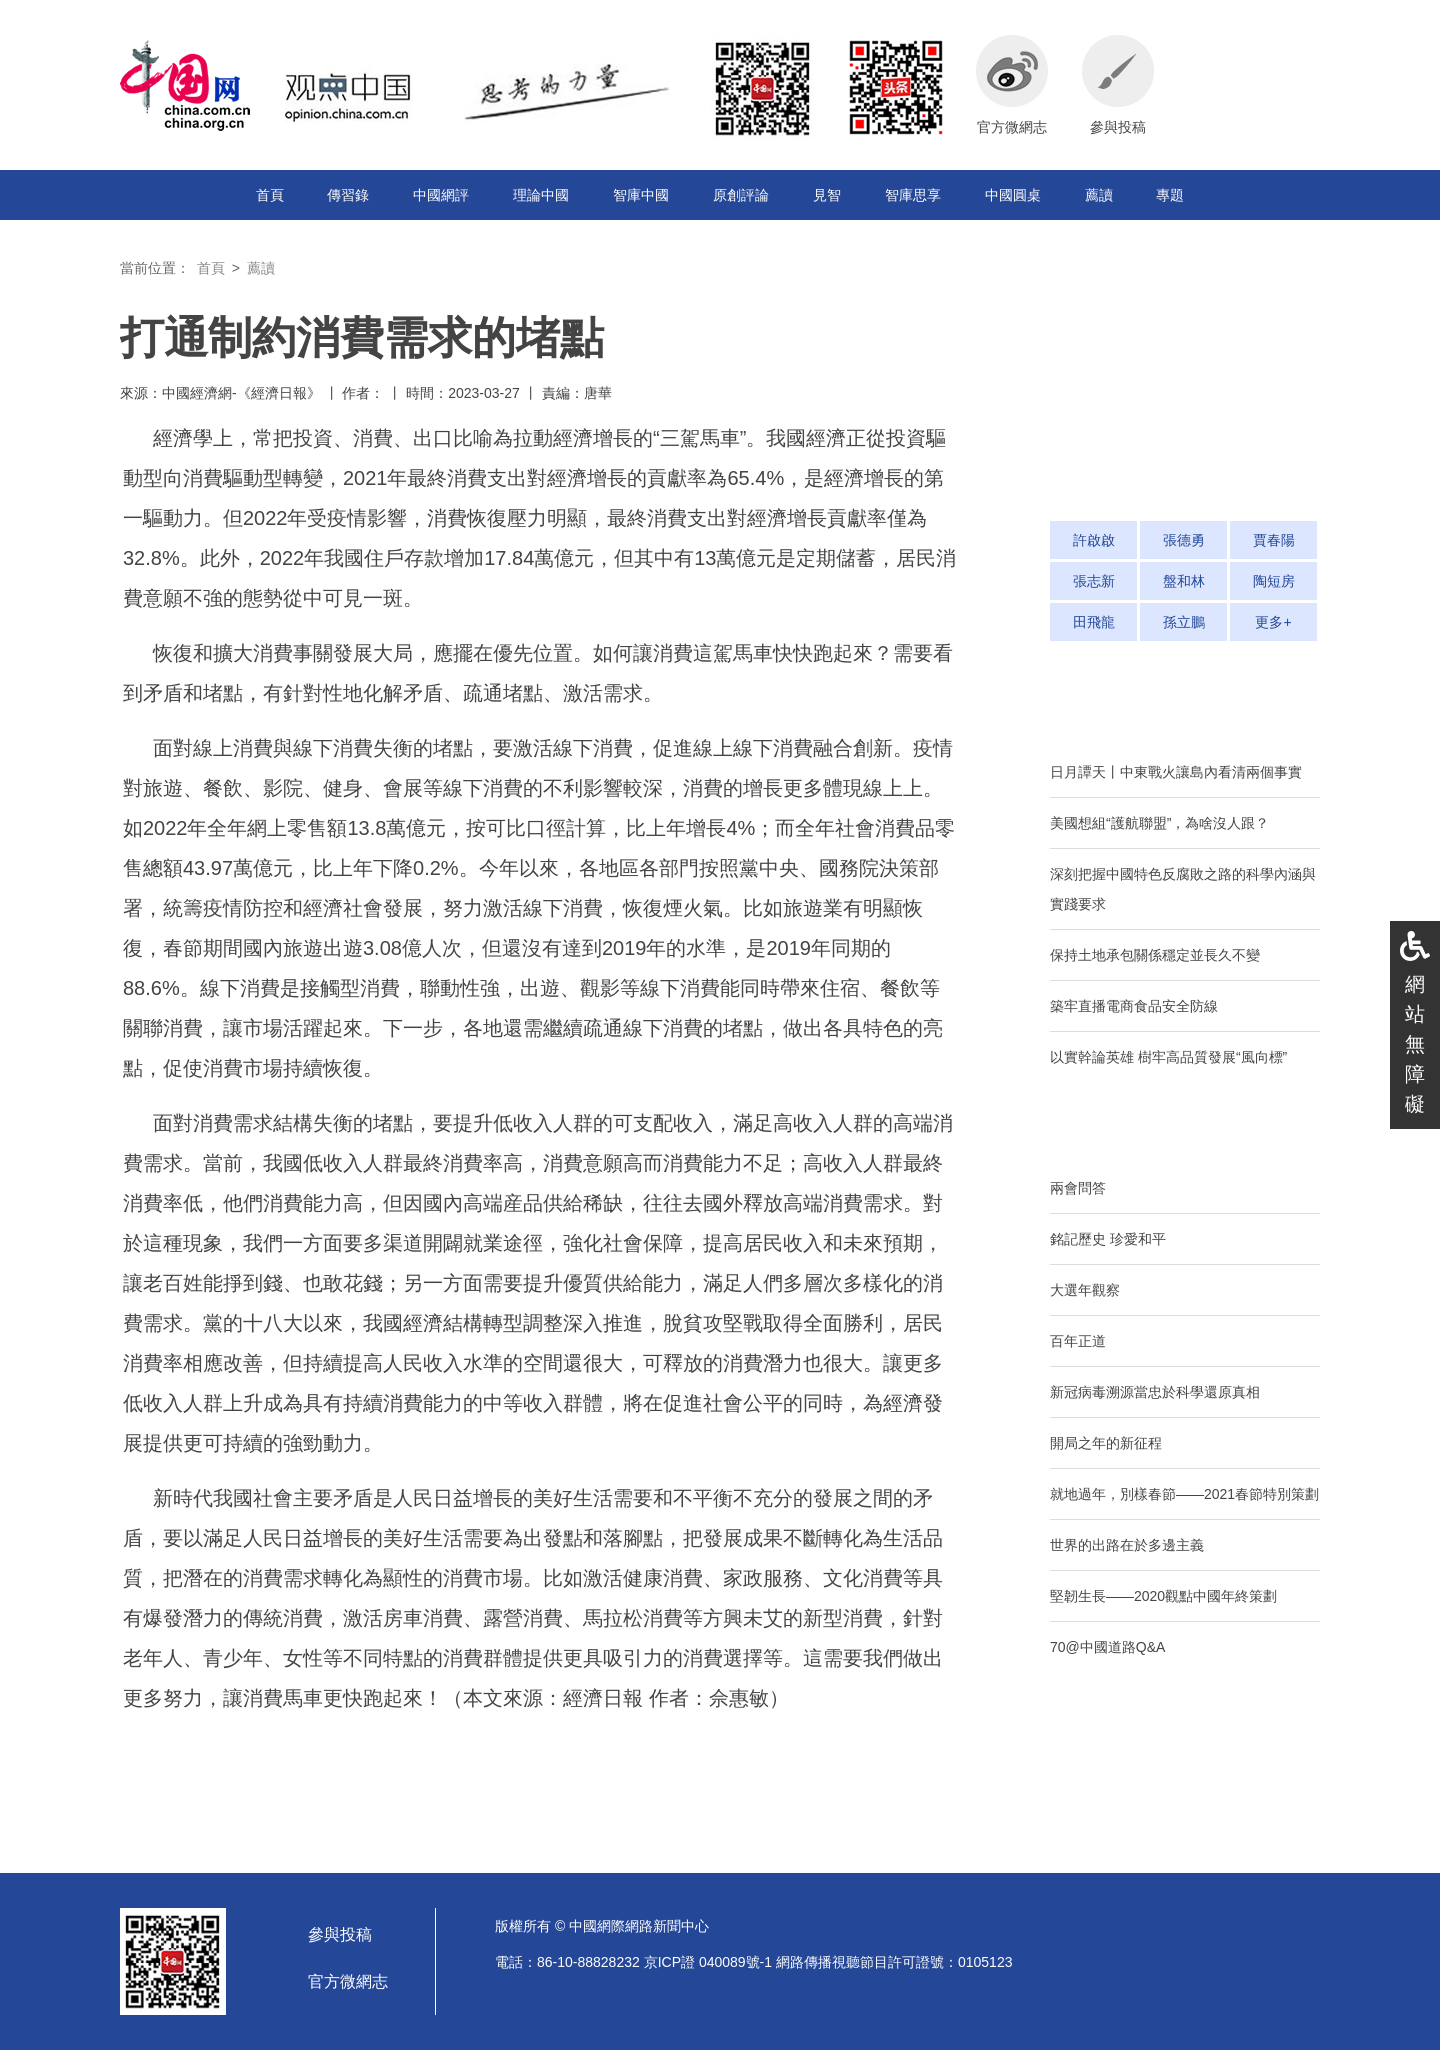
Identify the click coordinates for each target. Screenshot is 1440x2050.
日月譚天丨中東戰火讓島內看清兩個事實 (1176, 772)
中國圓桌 (1013, 195)
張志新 (1094, 581)
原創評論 (741, 195)
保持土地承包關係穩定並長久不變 (1155, 955)
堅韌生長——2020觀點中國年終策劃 (1163, 1596)
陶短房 (1274, 581)
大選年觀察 (1085, 1290)
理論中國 (541, 195)
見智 (827, 195)
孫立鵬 (1184, 622)
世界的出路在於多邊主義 (1127, 1545)
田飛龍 (1094, 622)
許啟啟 (1094, 540)
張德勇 (1184, 540)
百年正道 (1078, 1341)
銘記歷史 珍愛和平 (1108, 1239)
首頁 (270, 195)
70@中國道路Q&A (1107, 1647)
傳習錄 (348, 195)
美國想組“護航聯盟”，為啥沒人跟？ (1159, 823)
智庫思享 (913, 195)
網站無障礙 (1415, 1044)
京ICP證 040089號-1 (708, 1962)
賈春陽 (1274, 540)
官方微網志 (348, 1981)
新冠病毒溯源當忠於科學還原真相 (1155, 1392)
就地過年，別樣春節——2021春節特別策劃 (1184, 1494)
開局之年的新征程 (1106, 1443)
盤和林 (1184, 581)
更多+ (1273, 622)
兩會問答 (1078, 1188)
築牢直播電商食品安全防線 (1134, 1006)
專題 (1170, 195)
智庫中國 (641, 195)
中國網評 (441, 195)
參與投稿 (340, 1934)
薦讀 (1099, 195)
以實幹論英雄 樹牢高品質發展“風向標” (1168, 1057)
